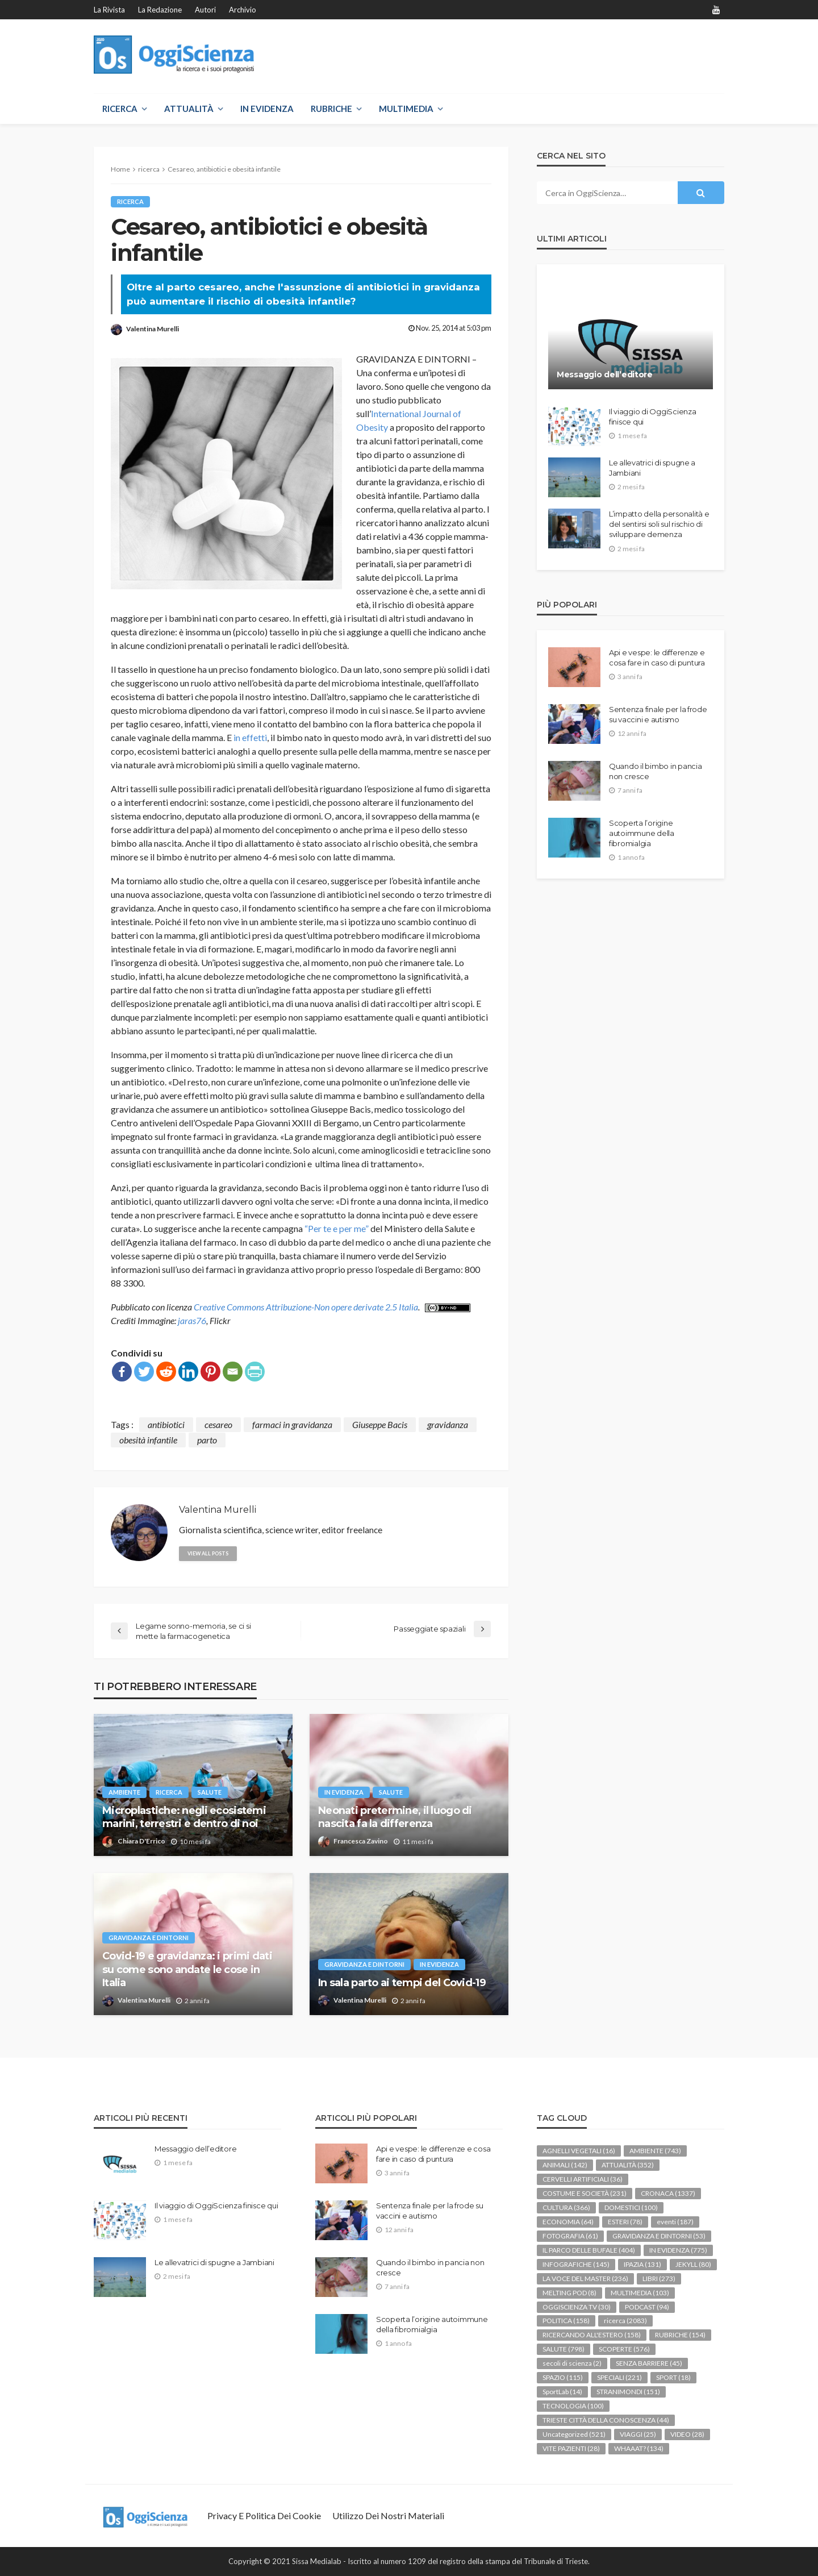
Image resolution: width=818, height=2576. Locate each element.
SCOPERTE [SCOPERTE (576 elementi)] (624, 2349)
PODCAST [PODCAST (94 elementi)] (647, 2307)
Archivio (242, 9)
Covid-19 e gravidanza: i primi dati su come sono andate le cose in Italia (187, 1969)
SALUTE (212, 1792)
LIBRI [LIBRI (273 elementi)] (658, 2278)
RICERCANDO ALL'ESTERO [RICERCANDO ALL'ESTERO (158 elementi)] (591, 2335)
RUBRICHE (331, 108)
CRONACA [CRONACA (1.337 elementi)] (668, 2193)
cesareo (218, 1424)
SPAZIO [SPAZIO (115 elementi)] (562, 2377)
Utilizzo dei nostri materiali (388, 2515)
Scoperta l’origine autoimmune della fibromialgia (641, 833)
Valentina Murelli (152, 328)
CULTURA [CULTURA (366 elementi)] (566, 2207)
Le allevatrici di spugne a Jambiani (652, 467)
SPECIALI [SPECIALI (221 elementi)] (619, 2377)
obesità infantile (148, 1439)
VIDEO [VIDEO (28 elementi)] (687, 2434)
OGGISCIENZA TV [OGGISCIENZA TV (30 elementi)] (576, 2307)
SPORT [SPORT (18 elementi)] (673, 2377)
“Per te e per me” (336, 1228)
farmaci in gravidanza (292, 1424)
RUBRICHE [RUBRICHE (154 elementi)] (680, 2335)
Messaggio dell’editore (605, 374)
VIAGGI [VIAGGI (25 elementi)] (638, 2434)
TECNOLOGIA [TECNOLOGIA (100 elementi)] (573, 2406)
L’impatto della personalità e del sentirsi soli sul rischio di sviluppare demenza (659, 524)
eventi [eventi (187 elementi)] (675, 2221)
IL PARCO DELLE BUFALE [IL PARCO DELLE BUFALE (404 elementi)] (588, 2250)
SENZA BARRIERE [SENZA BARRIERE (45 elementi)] (649, 2363)
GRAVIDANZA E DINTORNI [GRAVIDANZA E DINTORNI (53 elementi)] (659, 2236)
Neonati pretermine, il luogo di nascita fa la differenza (395, 1817)
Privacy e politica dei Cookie (264, 2515)
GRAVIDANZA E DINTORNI (149, 1937)
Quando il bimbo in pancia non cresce (655, 771)
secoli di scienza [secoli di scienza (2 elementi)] (572, 2363)
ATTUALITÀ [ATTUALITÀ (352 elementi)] (628, 2165)
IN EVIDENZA (267, 108)
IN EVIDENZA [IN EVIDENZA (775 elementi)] (678, 2250)
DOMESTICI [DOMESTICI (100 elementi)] (631, 2207)
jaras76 (192, 1320)
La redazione (160, 9)
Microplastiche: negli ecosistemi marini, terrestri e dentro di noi (184, 1817)
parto (207, 1439)
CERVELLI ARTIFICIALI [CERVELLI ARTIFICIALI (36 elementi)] (582, 2179)
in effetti (250, 737)
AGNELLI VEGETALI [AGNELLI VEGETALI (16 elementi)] (578, 2150)
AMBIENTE (125, 1792)
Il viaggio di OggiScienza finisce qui (652, 416)
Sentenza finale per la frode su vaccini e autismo (658, 714)
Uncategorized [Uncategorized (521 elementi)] (574, 2434)
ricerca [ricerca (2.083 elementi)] (625, 2320)
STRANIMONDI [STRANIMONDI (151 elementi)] (628, 2391)
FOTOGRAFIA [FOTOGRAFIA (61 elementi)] (570, 2236)
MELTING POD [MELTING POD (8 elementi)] (569, 2292)
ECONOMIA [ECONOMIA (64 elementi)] (568, 2221)
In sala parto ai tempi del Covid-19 (402, 1982)
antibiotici (166, 1424)
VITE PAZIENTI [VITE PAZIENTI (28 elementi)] (571, 2448)
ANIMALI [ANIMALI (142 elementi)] (564, 2165)
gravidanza (447, 1424)
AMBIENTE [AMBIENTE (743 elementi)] (655, 2150)
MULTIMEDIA (406, 108)
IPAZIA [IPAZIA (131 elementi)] (642, 2264)
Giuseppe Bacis (379, 1424)
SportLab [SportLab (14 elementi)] (562, 2391)
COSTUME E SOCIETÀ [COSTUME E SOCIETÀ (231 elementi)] (584, 2193)
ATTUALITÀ (189, 108)
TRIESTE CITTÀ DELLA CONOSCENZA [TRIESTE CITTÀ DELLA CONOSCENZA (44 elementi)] (605, 2420)
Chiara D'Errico (141, 1841)
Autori (205, 9)
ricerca (131, 201)
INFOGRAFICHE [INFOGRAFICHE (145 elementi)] (576, 2264)
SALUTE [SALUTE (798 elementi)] (563, 2349)
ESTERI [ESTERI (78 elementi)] (625, 2221)
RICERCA (119, 108)
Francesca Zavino (360, 1841)
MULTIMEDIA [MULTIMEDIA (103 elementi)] (640, 2292)
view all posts (207, 1553)
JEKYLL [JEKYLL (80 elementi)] (693, 2264)
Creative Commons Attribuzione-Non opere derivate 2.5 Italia (306, 1306)
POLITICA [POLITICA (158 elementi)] (566, 2320)
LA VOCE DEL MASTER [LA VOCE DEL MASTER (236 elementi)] (585, 2278)
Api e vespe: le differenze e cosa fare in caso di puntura (657, 657)
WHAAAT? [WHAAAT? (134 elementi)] (638, 2448)
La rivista (109, 9)
